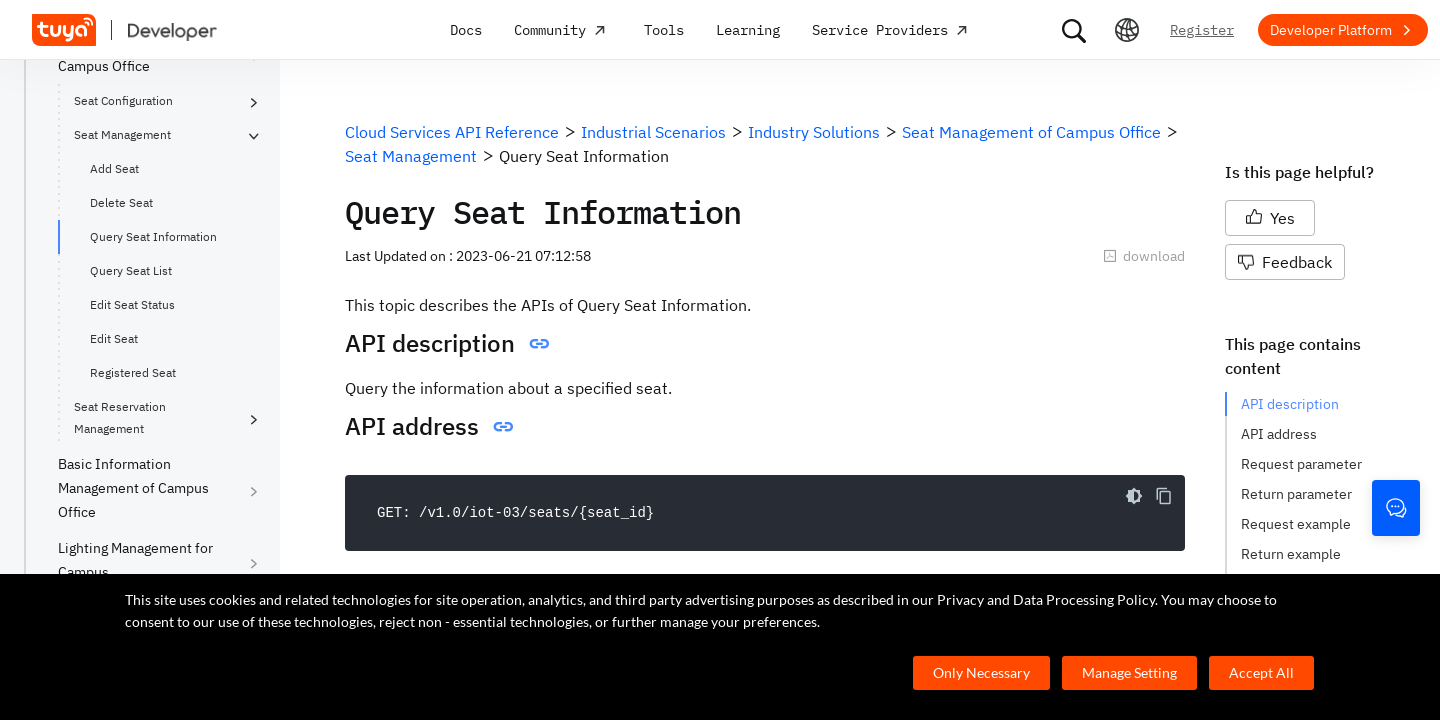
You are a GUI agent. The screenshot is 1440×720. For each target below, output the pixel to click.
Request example (1296, 524)
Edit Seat (114, 338)
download (1144, 256)
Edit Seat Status (132, 304)
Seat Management (122, 134)
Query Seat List (131, 270)
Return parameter (1296, 494)
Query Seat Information (153, 236)
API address (1279, 434)
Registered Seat (133, 372)
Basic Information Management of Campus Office (133, 488)
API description (1290, 404)
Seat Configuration (123, 100)
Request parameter (1301, 464)
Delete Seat (121, 202)
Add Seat (114, 168)
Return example (1291, 554)
